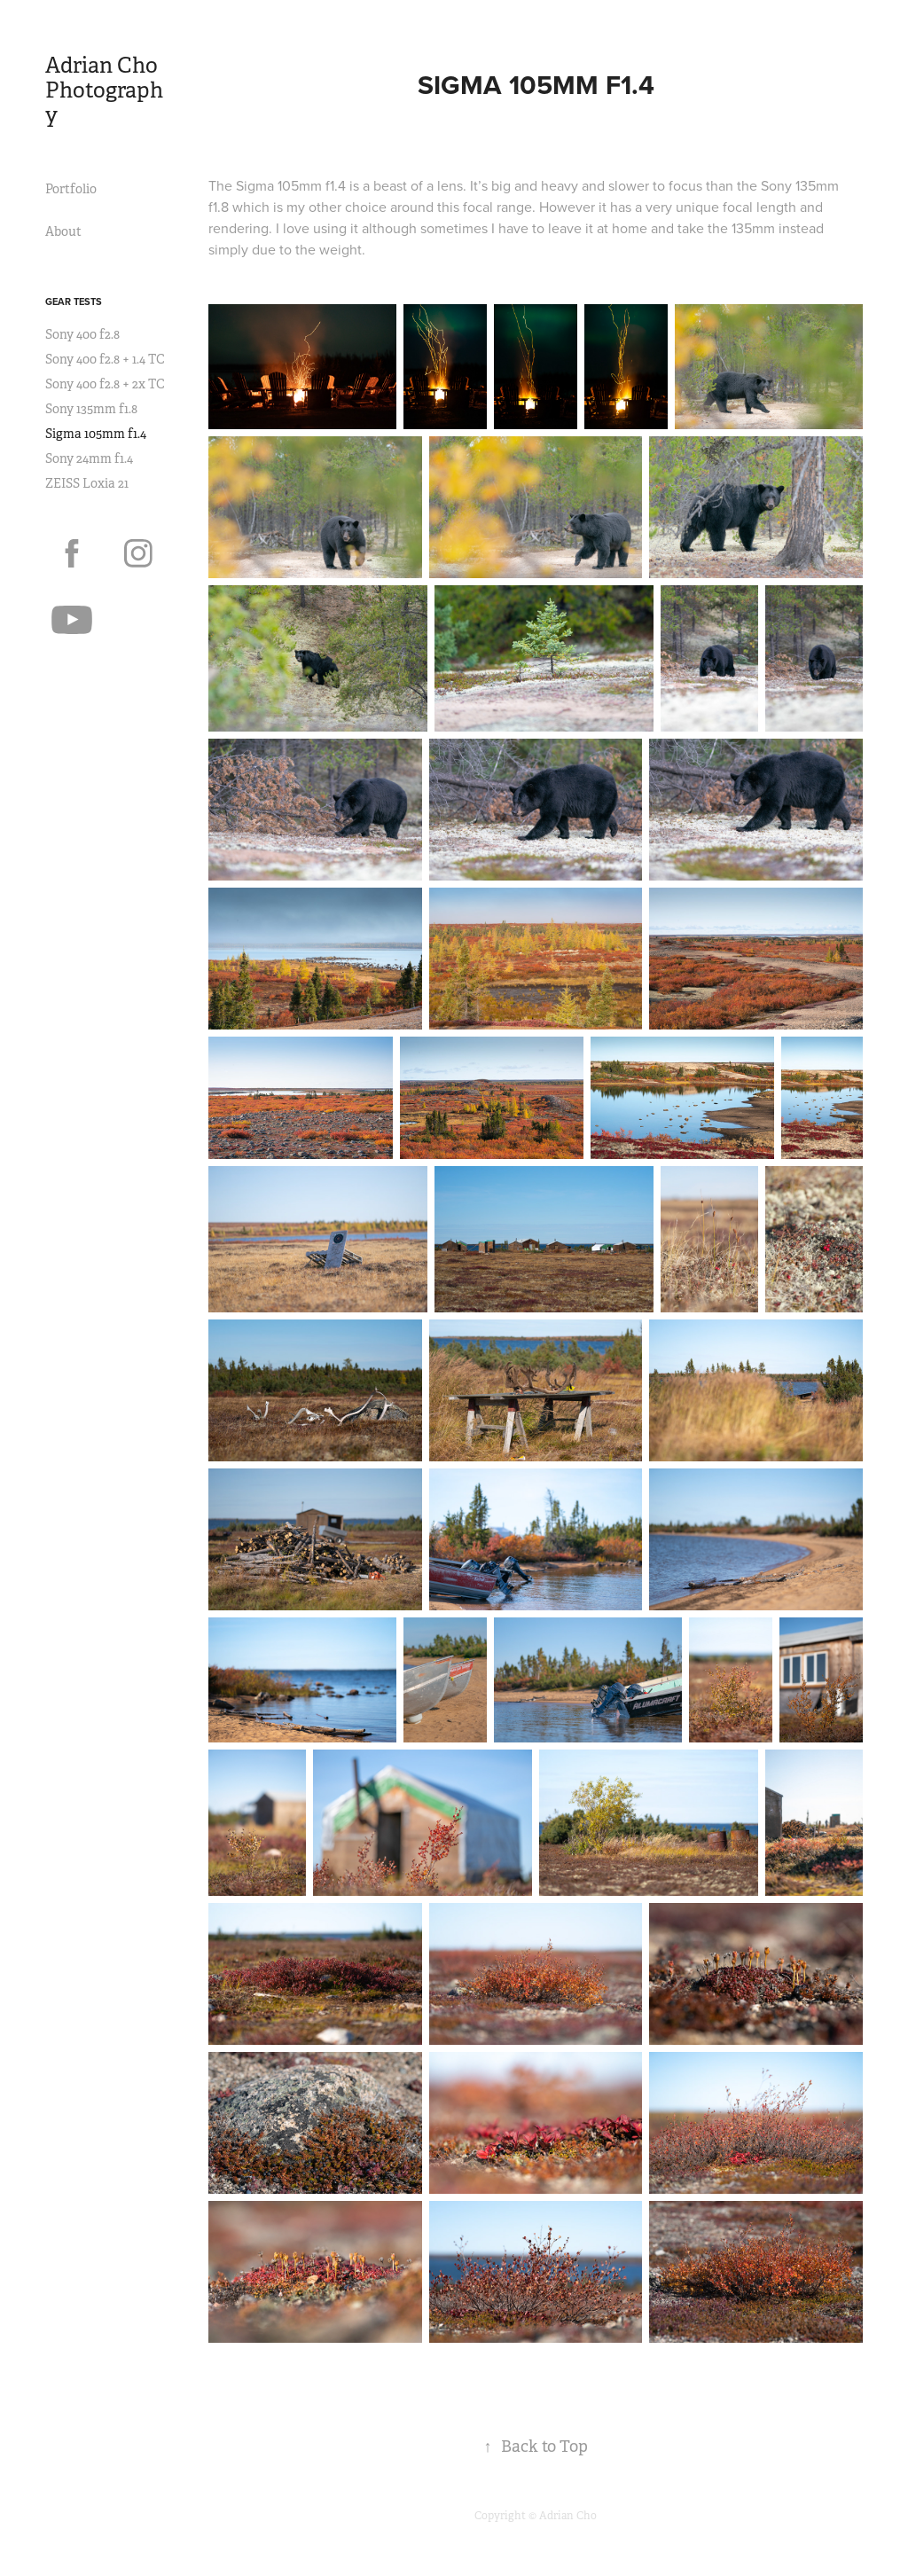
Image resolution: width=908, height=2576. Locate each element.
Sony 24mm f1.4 (89, 458)
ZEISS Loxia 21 (87, 483)
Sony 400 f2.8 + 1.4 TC (105, 359)
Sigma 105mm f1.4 (95, 434)
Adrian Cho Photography (104, 90)
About (63, 231)
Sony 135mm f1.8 (91, 409)
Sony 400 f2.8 (82, 334)
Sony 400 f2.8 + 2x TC (105, 384)
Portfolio (71, 189)
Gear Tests (73, 301)
